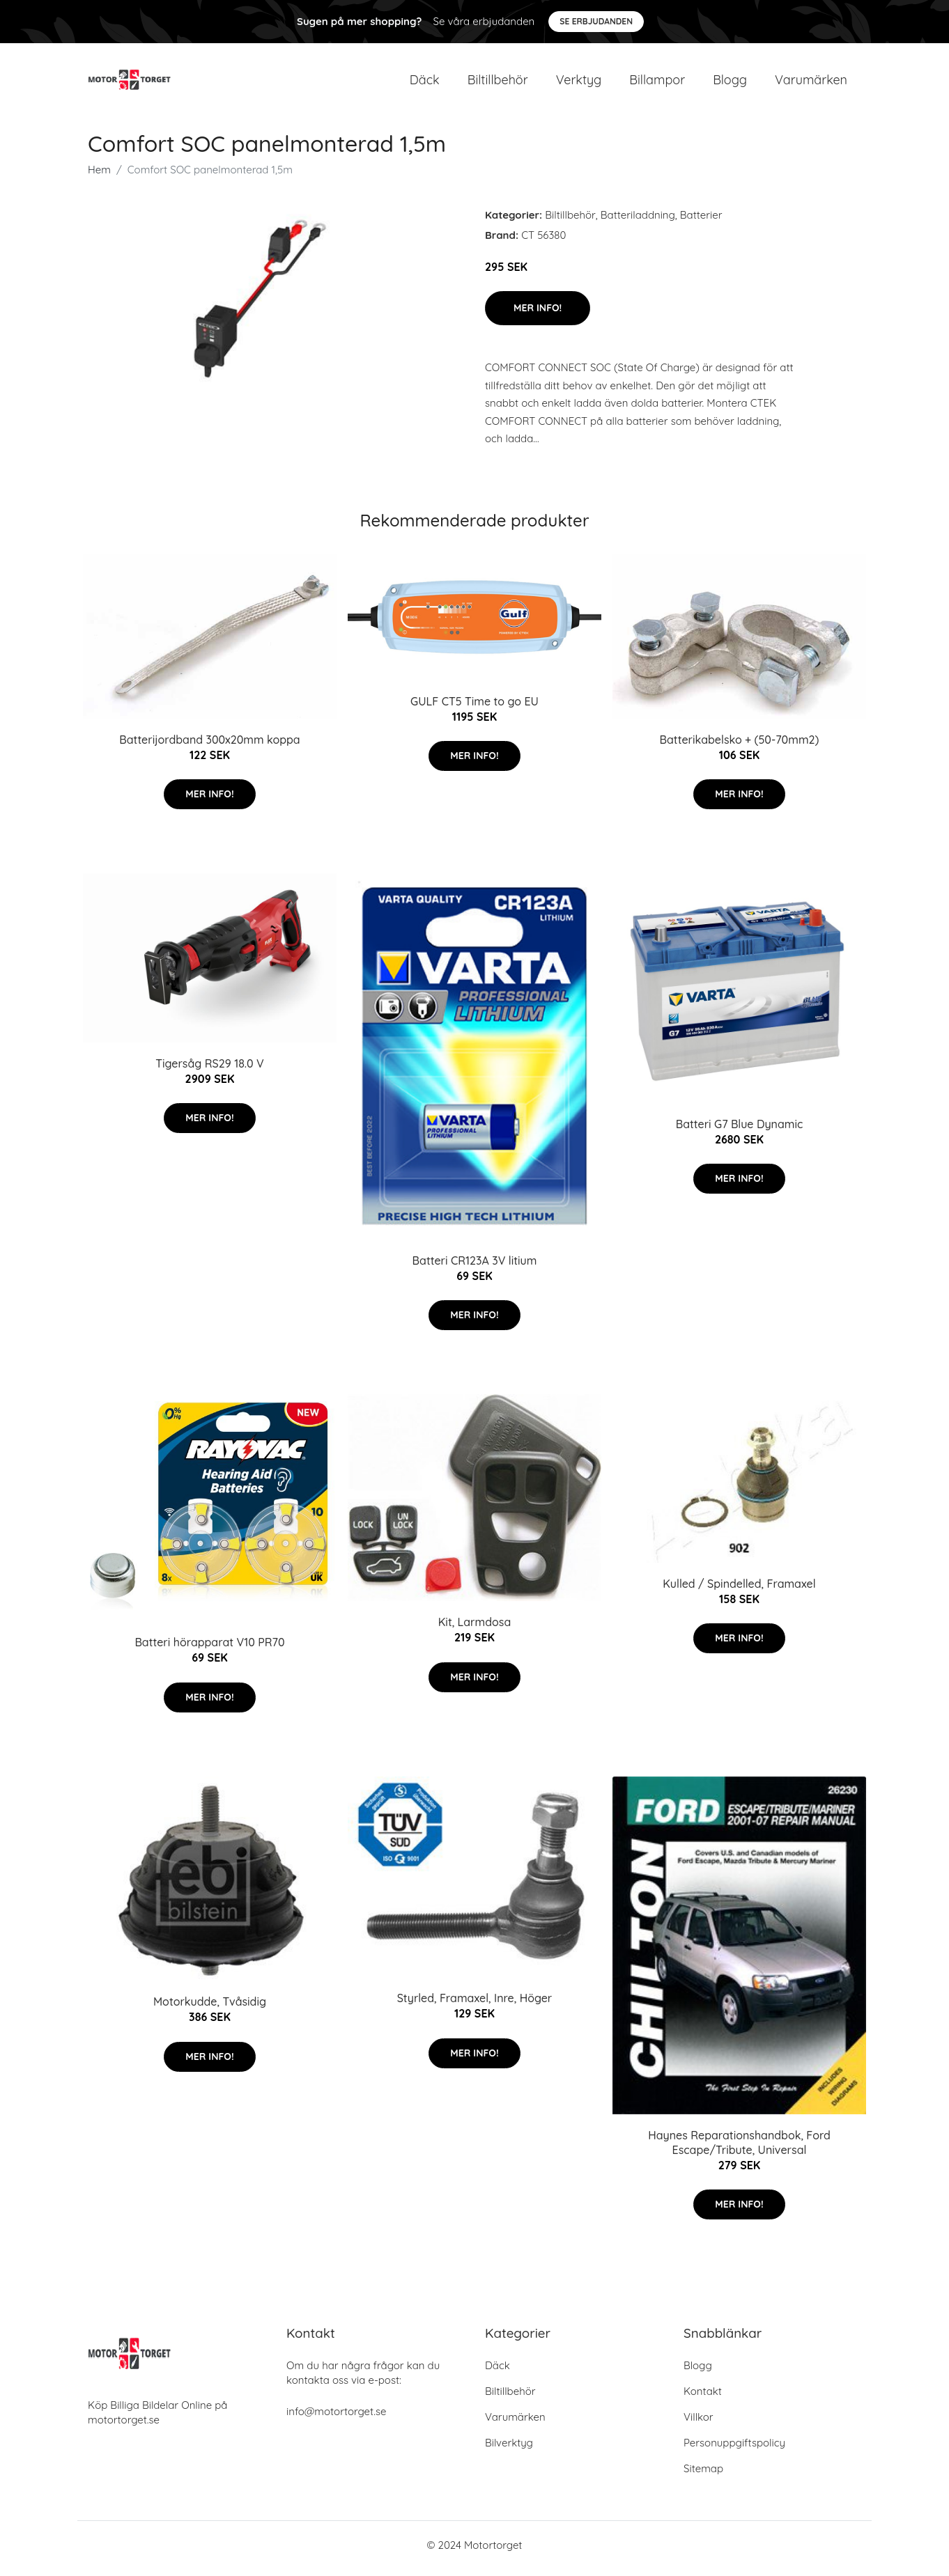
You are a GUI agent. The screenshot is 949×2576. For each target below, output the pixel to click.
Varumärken (811, 83)
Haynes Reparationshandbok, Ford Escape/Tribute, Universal (739, 2149)
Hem (99, 176)
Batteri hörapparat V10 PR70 (209, 1650)
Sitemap (703, 2475)
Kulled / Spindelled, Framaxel (739, 1591)
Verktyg (579, 83)
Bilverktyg (509, 2449)
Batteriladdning (638, 221)
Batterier (701, 221)
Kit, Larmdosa (474, 1630)
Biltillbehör (498, 83)
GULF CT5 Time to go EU (474, 708)
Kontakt (703, 2398)
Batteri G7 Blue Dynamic (739, 1131)
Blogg (730, 83)
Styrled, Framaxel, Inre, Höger (475, 2006)
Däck (425, 83)
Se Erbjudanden (596, 21)
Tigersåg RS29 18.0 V (209, 1070)
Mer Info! (538, 315)
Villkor (698, 2423)
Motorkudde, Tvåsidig (209, 2009)
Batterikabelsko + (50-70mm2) (739, 747)
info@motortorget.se (336, 2418)
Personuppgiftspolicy (734, 2449)
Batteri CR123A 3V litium (474, 1267)
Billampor (657, 83)
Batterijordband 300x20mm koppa (209, 747)
